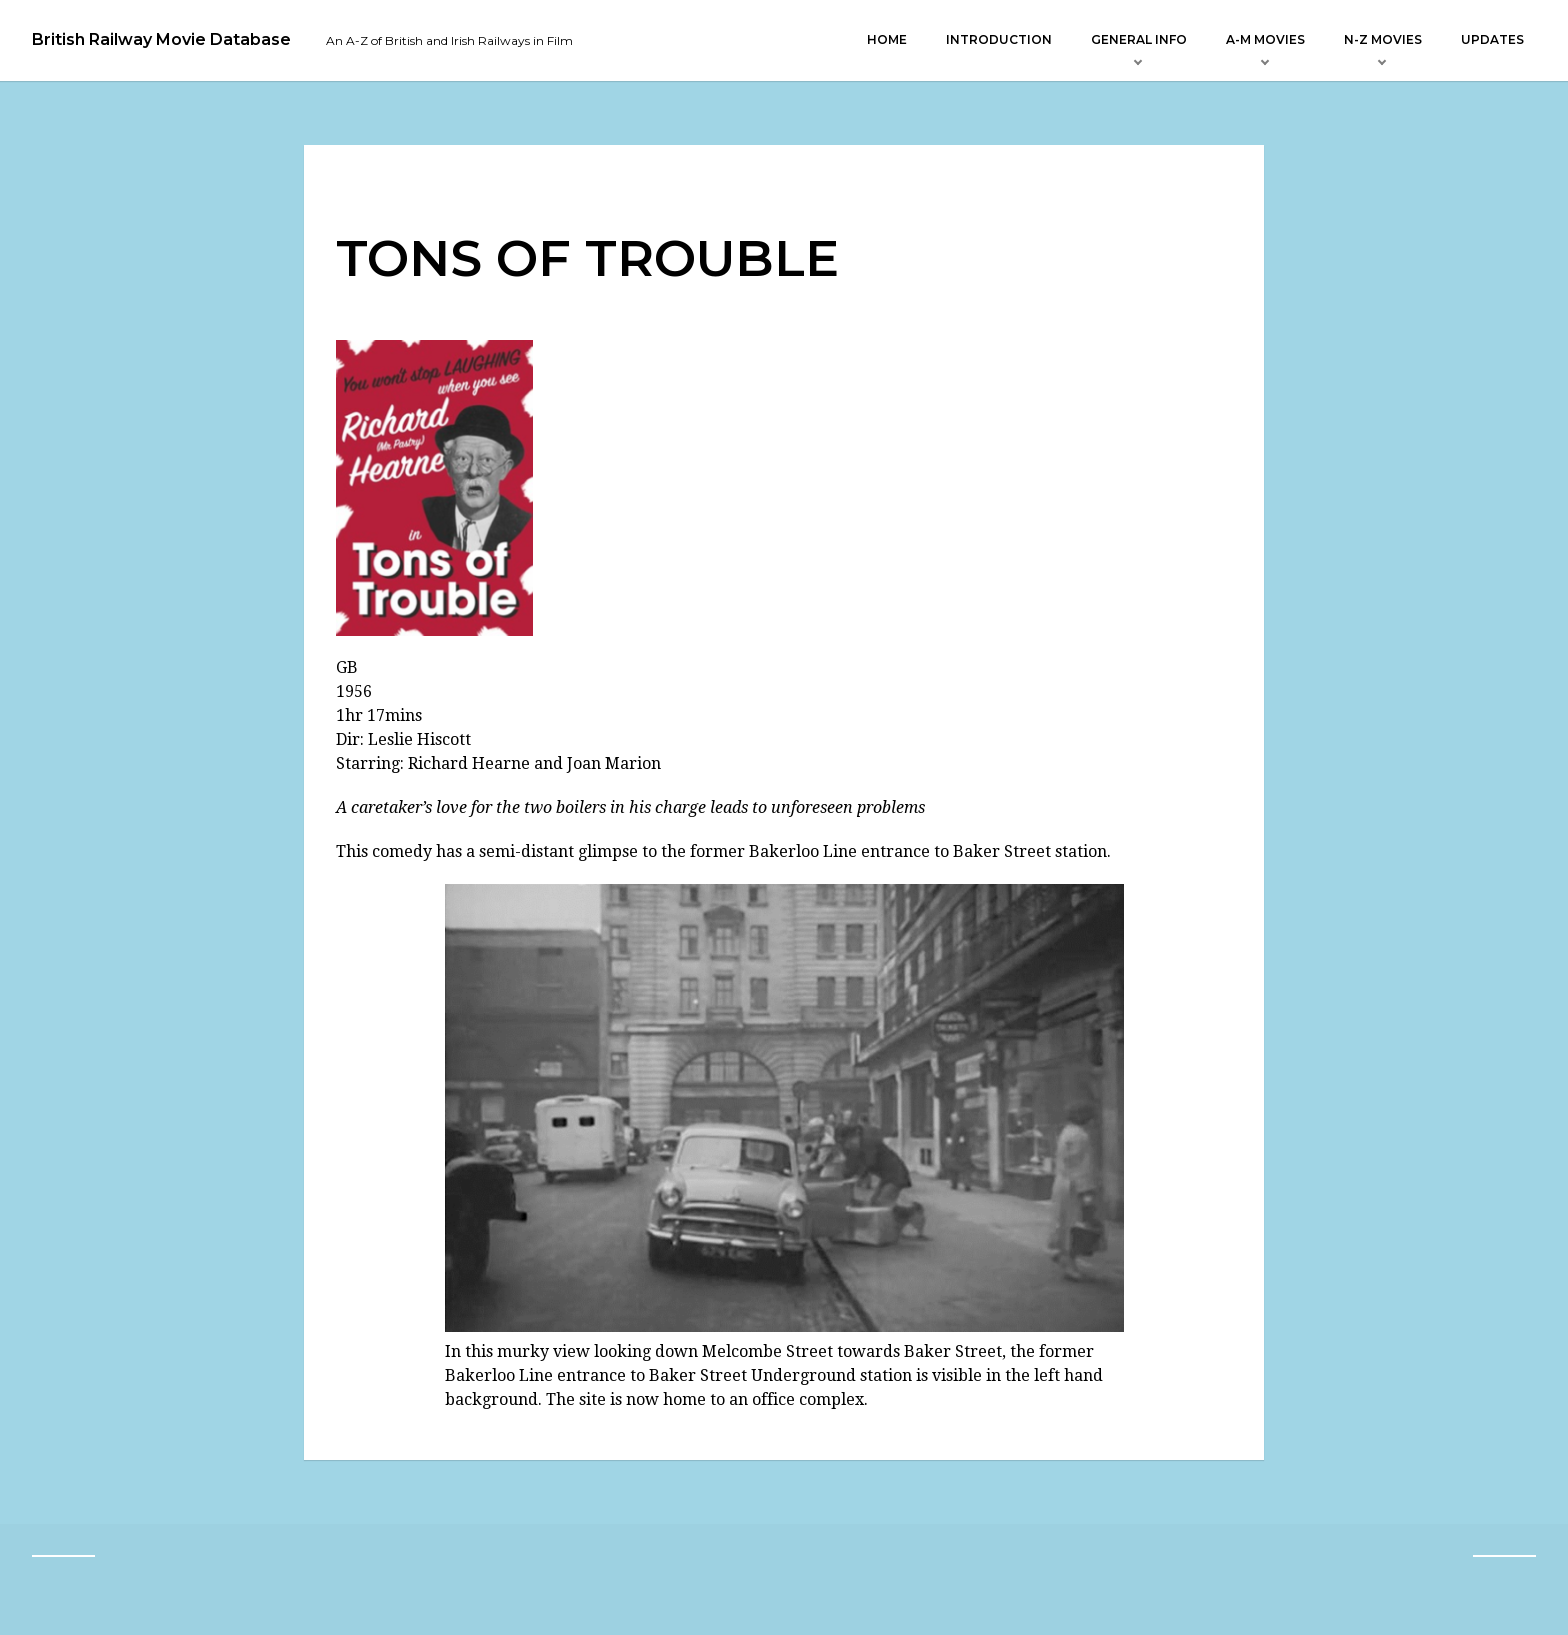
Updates (1492, 39)
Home (887, 39)
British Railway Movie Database (161, 40)
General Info (1139, 39)
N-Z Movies (1383, 39)
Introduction (999, 39)
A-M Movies (1265, 39)
